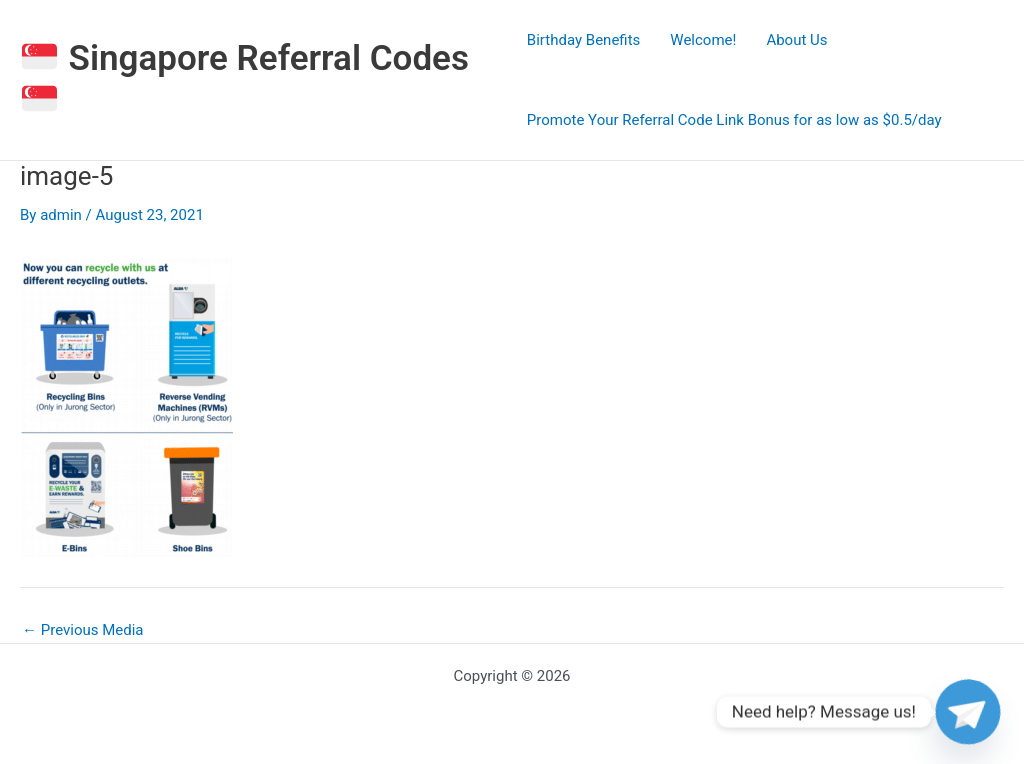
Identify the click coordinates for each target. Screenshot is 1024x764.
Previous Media (83, 630)
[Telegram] (968, 712)
